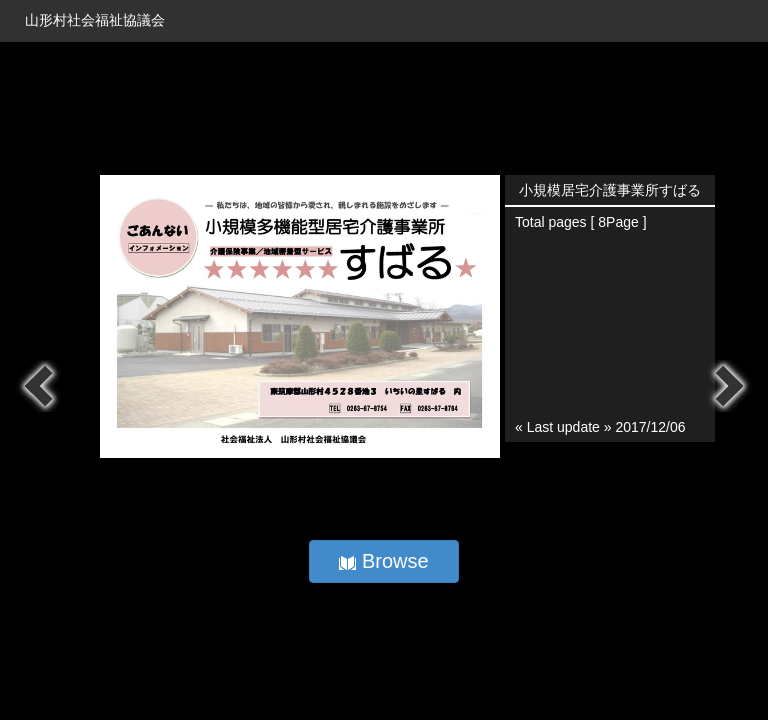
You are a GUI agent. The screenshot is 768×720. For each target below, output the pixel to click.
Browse (383, 561)
